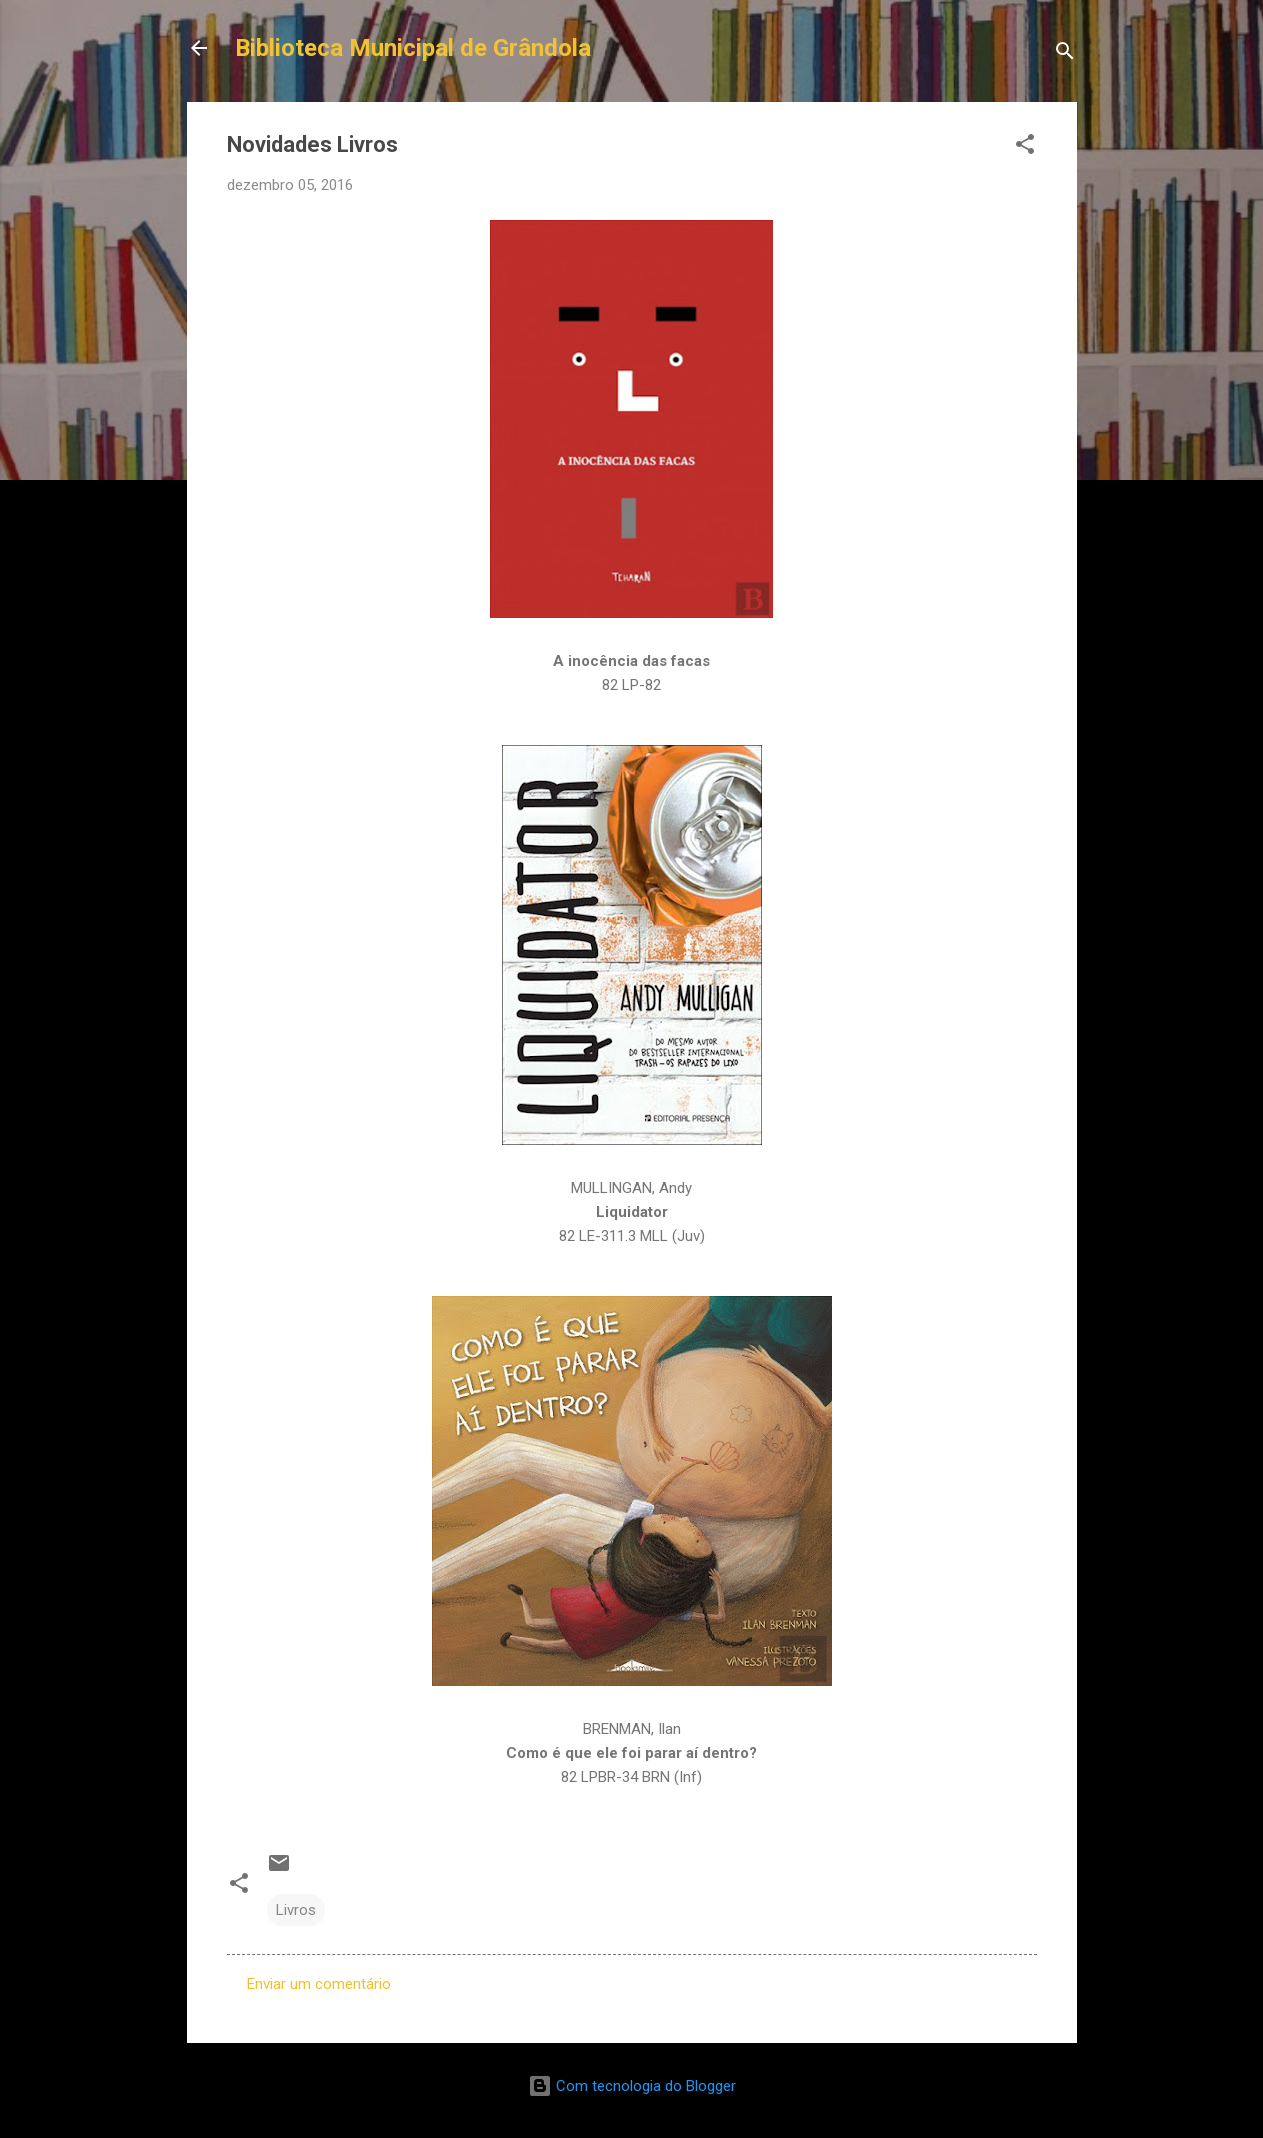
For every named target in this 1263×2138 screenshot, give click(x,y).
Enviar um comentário (319, 1984)
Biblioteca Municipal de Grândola (413, 48)
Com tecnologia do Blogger (632, 2086)
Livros (296, 1910)
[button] (1025, 147)
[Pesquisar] (1065, 54)
